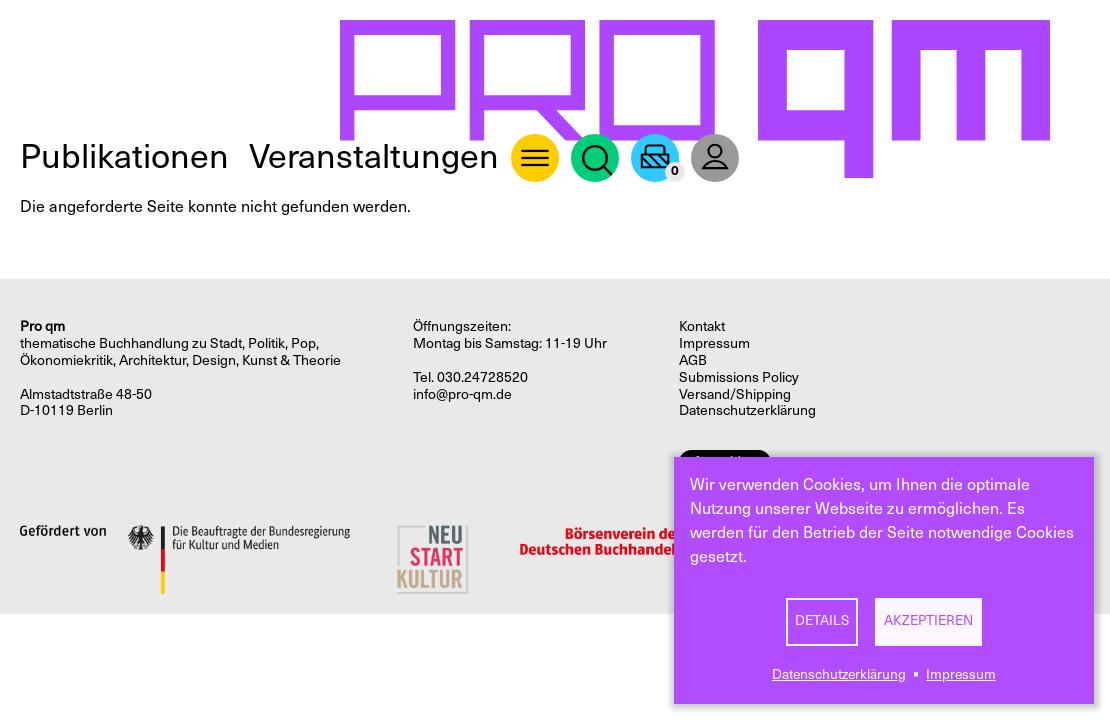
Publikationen (124, 156)
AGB (693, 360)
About (535, 158)
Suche (595, 158)
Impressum (961, 674)
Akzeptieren (928, 620)
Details (822, 620)
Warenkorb (655, 158)
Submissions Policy (739, 377)
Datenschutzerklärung (839, 674)
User (715, 158)
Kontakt (702, 326)
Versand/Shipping (735, 394)
